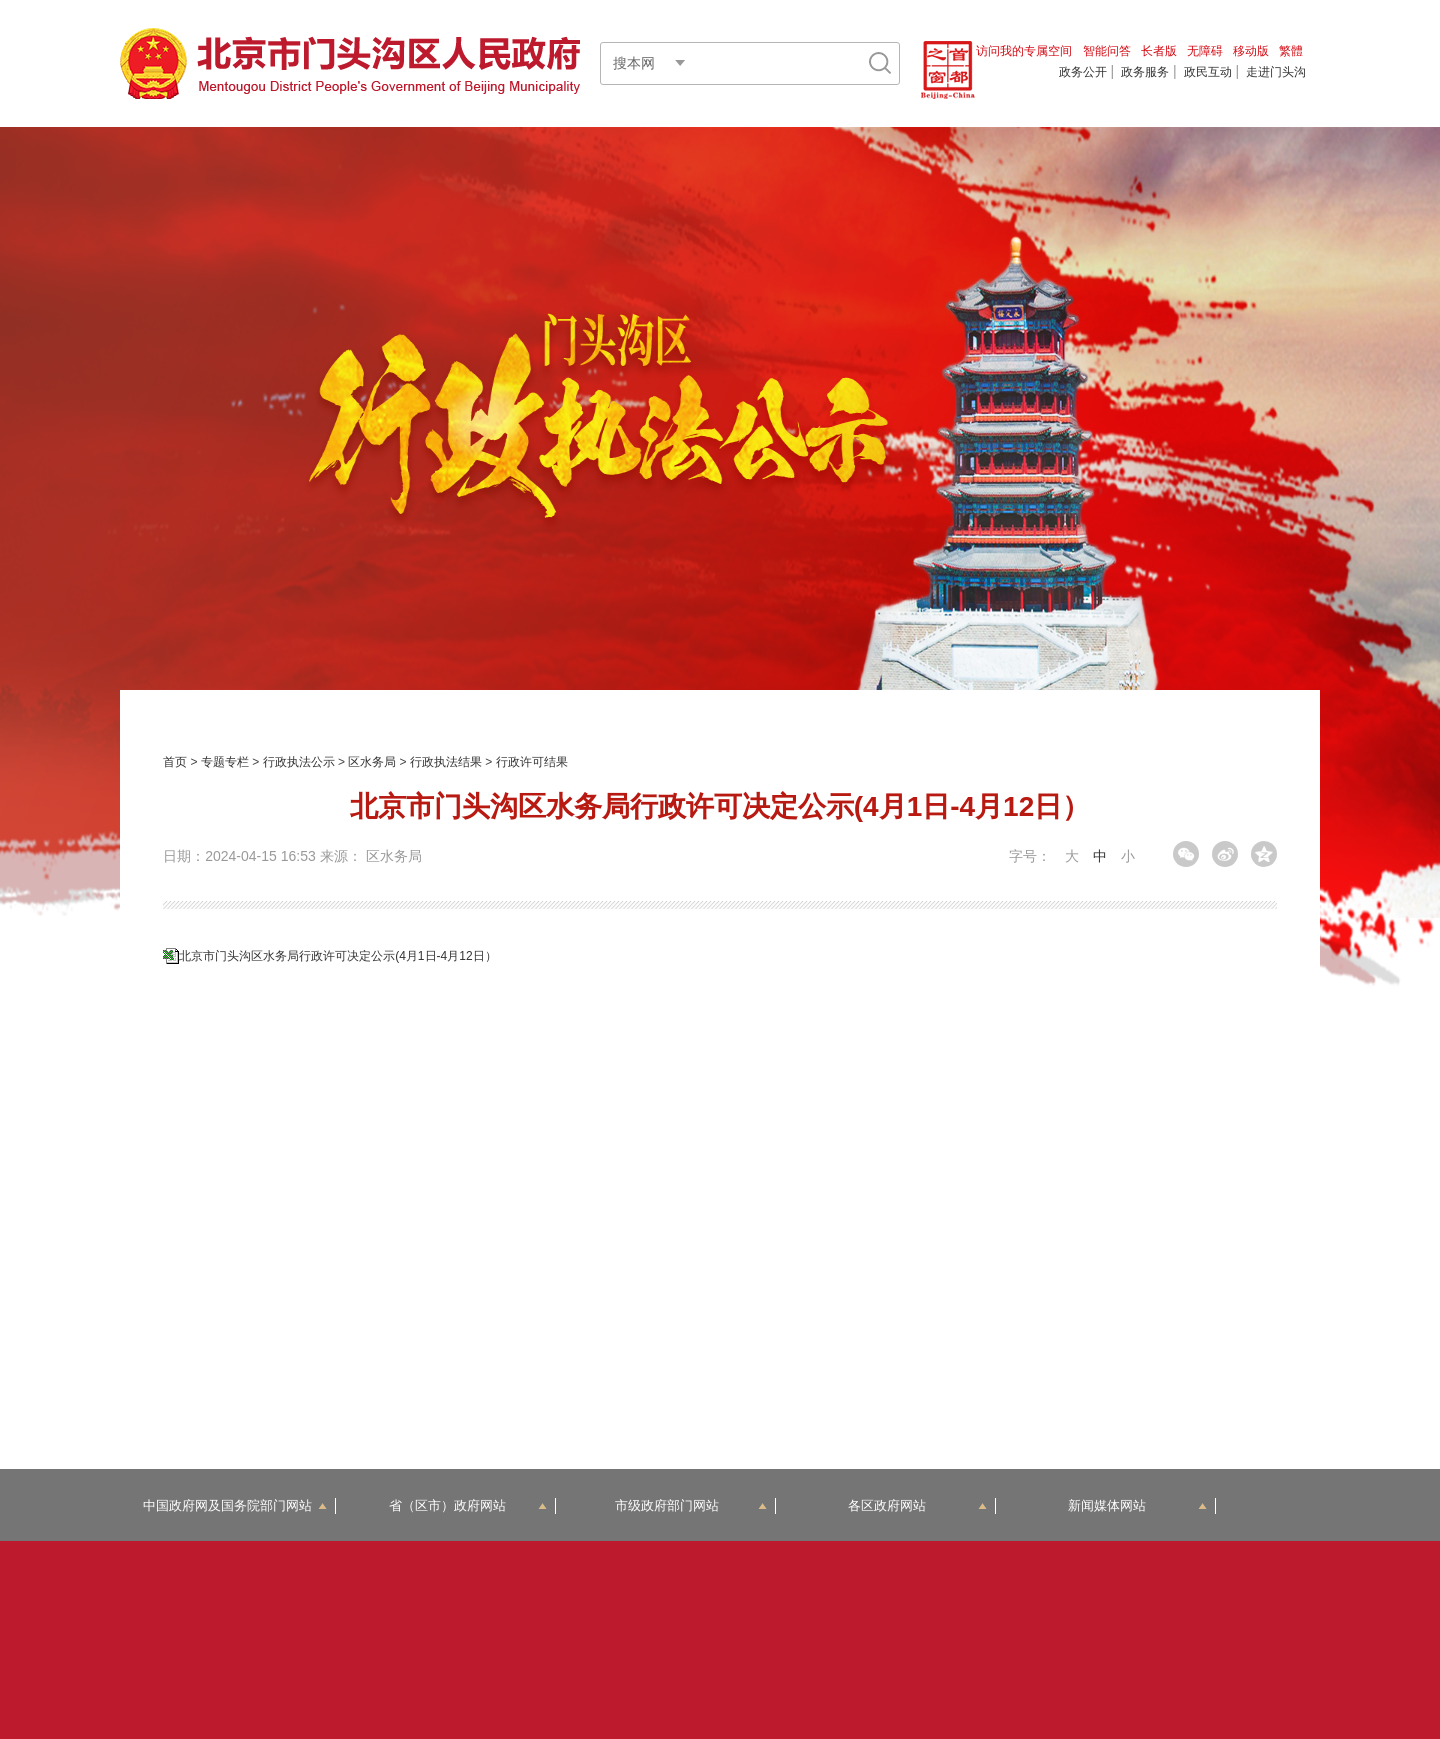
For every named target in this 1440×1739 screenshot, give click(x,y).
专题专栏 (225, 762)
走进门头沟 (1276, 72)
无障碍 (1205, 51)
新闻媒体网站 (1137, 1505)
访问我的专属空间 (1024, 51)
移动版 (1251, 51)
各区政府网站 (917, 1505)
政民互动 (1208, 72)
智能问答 (1107, 51)
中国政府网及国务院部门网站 (235, 1505)
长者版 (1159, 51)
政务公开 (1083, 72)
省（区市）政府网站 (468, 1505)
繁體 (1291, 51)
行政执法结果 (446, 762)
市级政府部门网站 (691, 1505)
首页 (175, 762)
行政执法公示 (299, 762)
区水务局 (372, 762)
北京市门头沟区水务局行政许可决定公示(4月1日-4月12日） (337, 956)
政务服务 (1145, 72)
